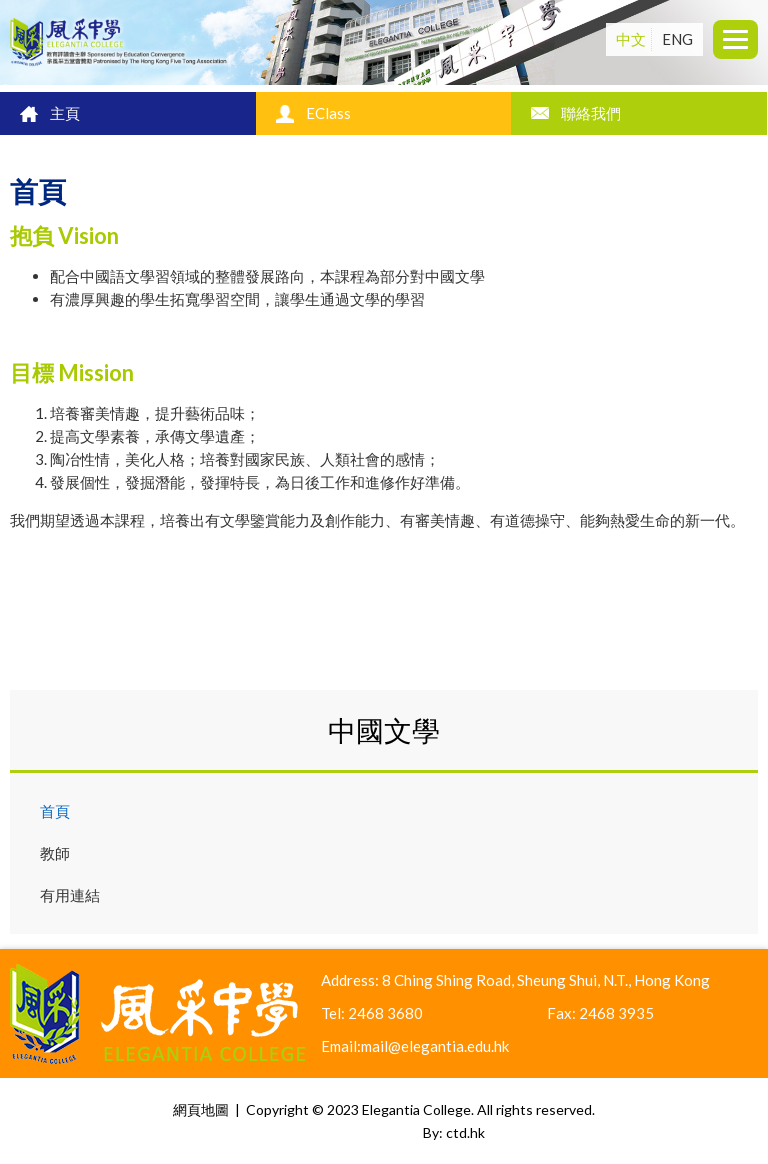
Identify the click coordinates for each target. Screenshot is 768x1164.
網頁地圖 (201, 1109)
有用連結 (70, 895)
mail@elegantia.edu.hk (435, 1046)
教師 (55, 853)
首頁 (55, 811)
